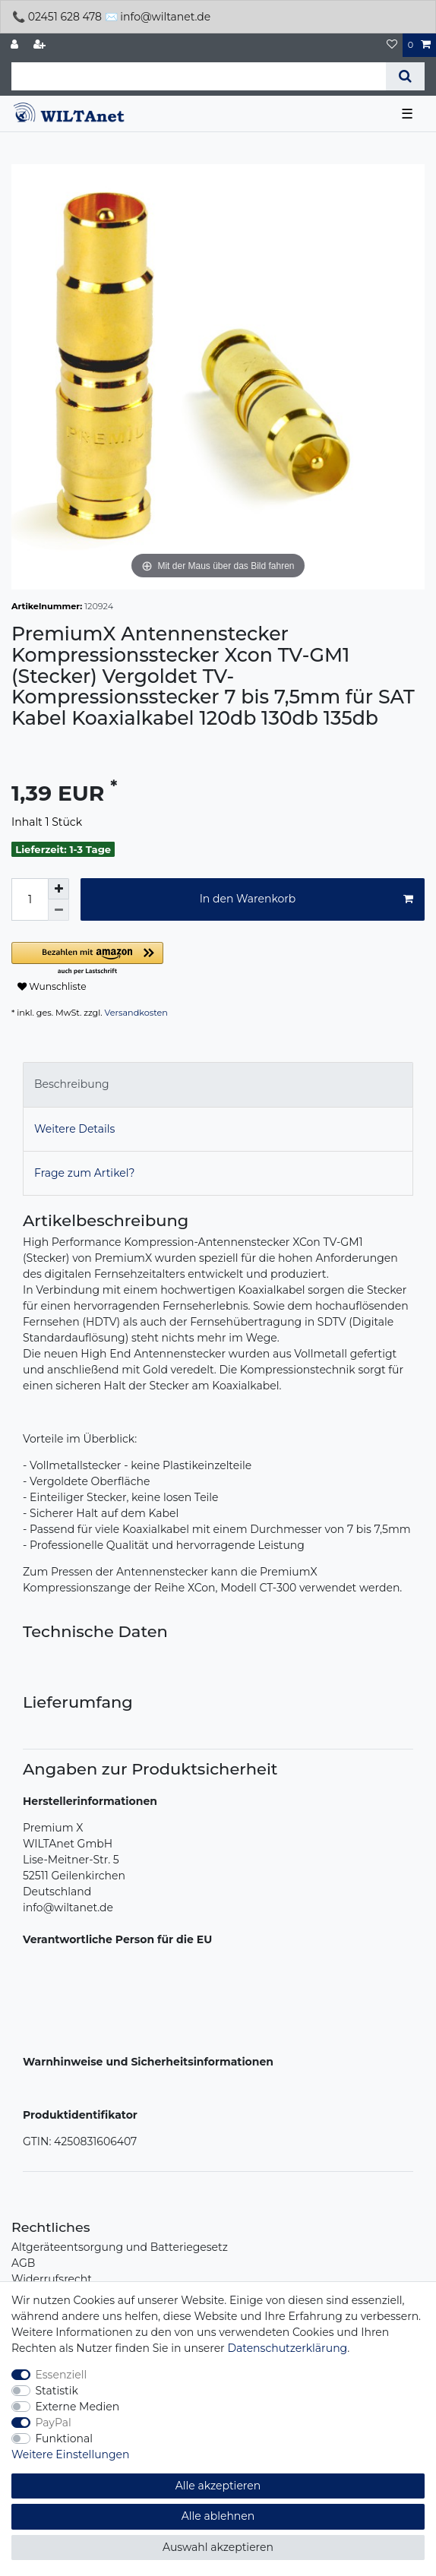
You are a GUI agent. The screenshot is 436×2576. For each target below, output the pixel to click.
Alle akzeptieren (218, 2485)
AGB (23, 2263)
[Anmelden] (16, 45)
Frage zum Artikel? (84, 1173)
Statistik (57, 2390)
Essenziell (61, 2375)
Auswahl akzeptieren (218, 2547)
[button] (182, 959)
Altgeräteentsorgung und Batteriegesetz (119, 2247)
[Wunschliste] (392, 45)
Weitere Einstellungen (70, 2454)
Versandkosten (136, 1012)
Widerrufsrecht (51, 2279)
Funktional (64, 2438)
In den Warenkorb (306, 899)
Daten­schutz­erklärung (287, 2348)
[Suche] (405, 76)
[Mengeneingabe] (29, 899)
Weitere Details (74, 1129)
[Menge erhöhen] (58, 888)
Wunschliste (52, 986)
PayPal (53, 2422)
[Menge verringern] (58, 910)
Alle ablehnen (218, 2516)
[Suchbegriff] (198, 76)
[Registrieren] (41, 45)
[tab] (218, 1084)
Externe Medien (78, 2406)
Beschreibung (71, 1084)
